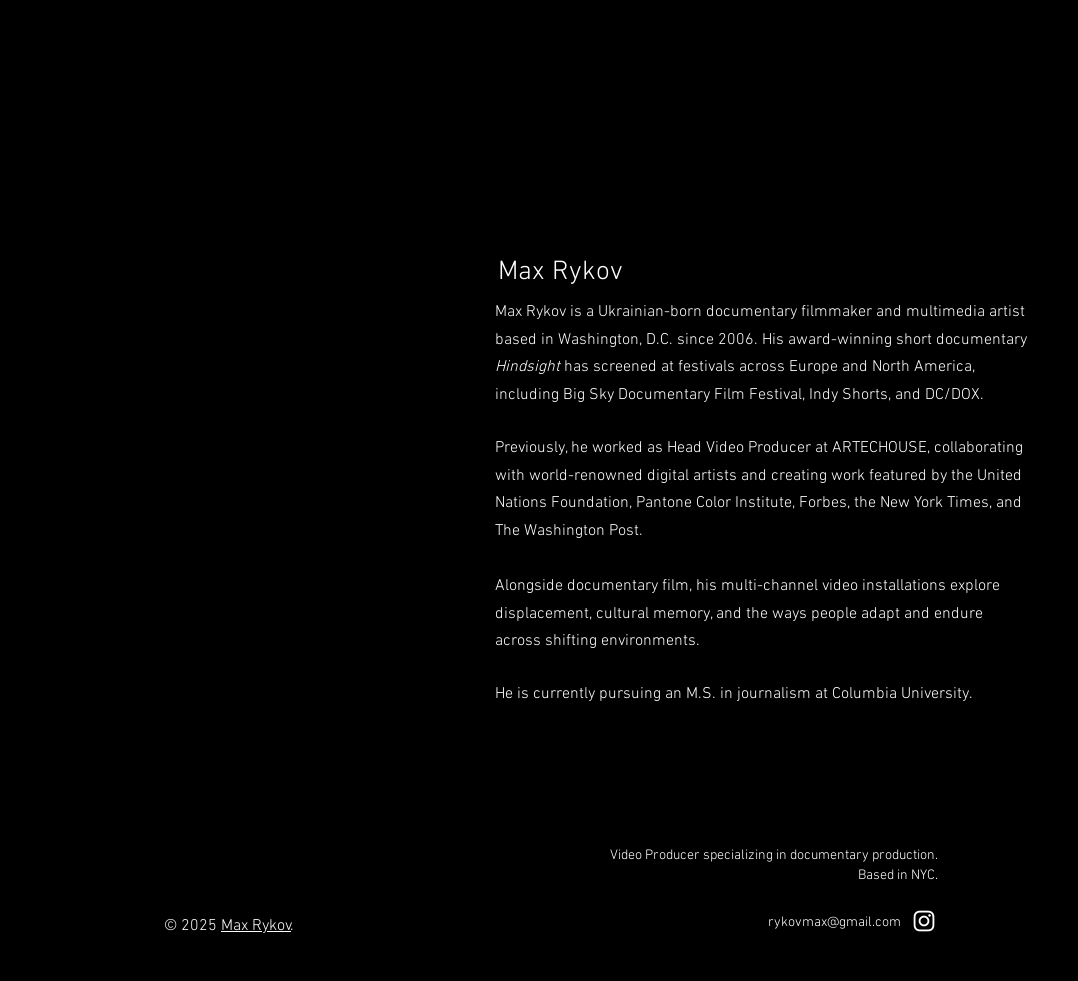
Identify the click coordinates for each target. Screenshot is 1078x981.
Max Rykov (256, 926)
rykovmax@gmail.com (834, 922)
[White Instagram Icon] (924, 921)
